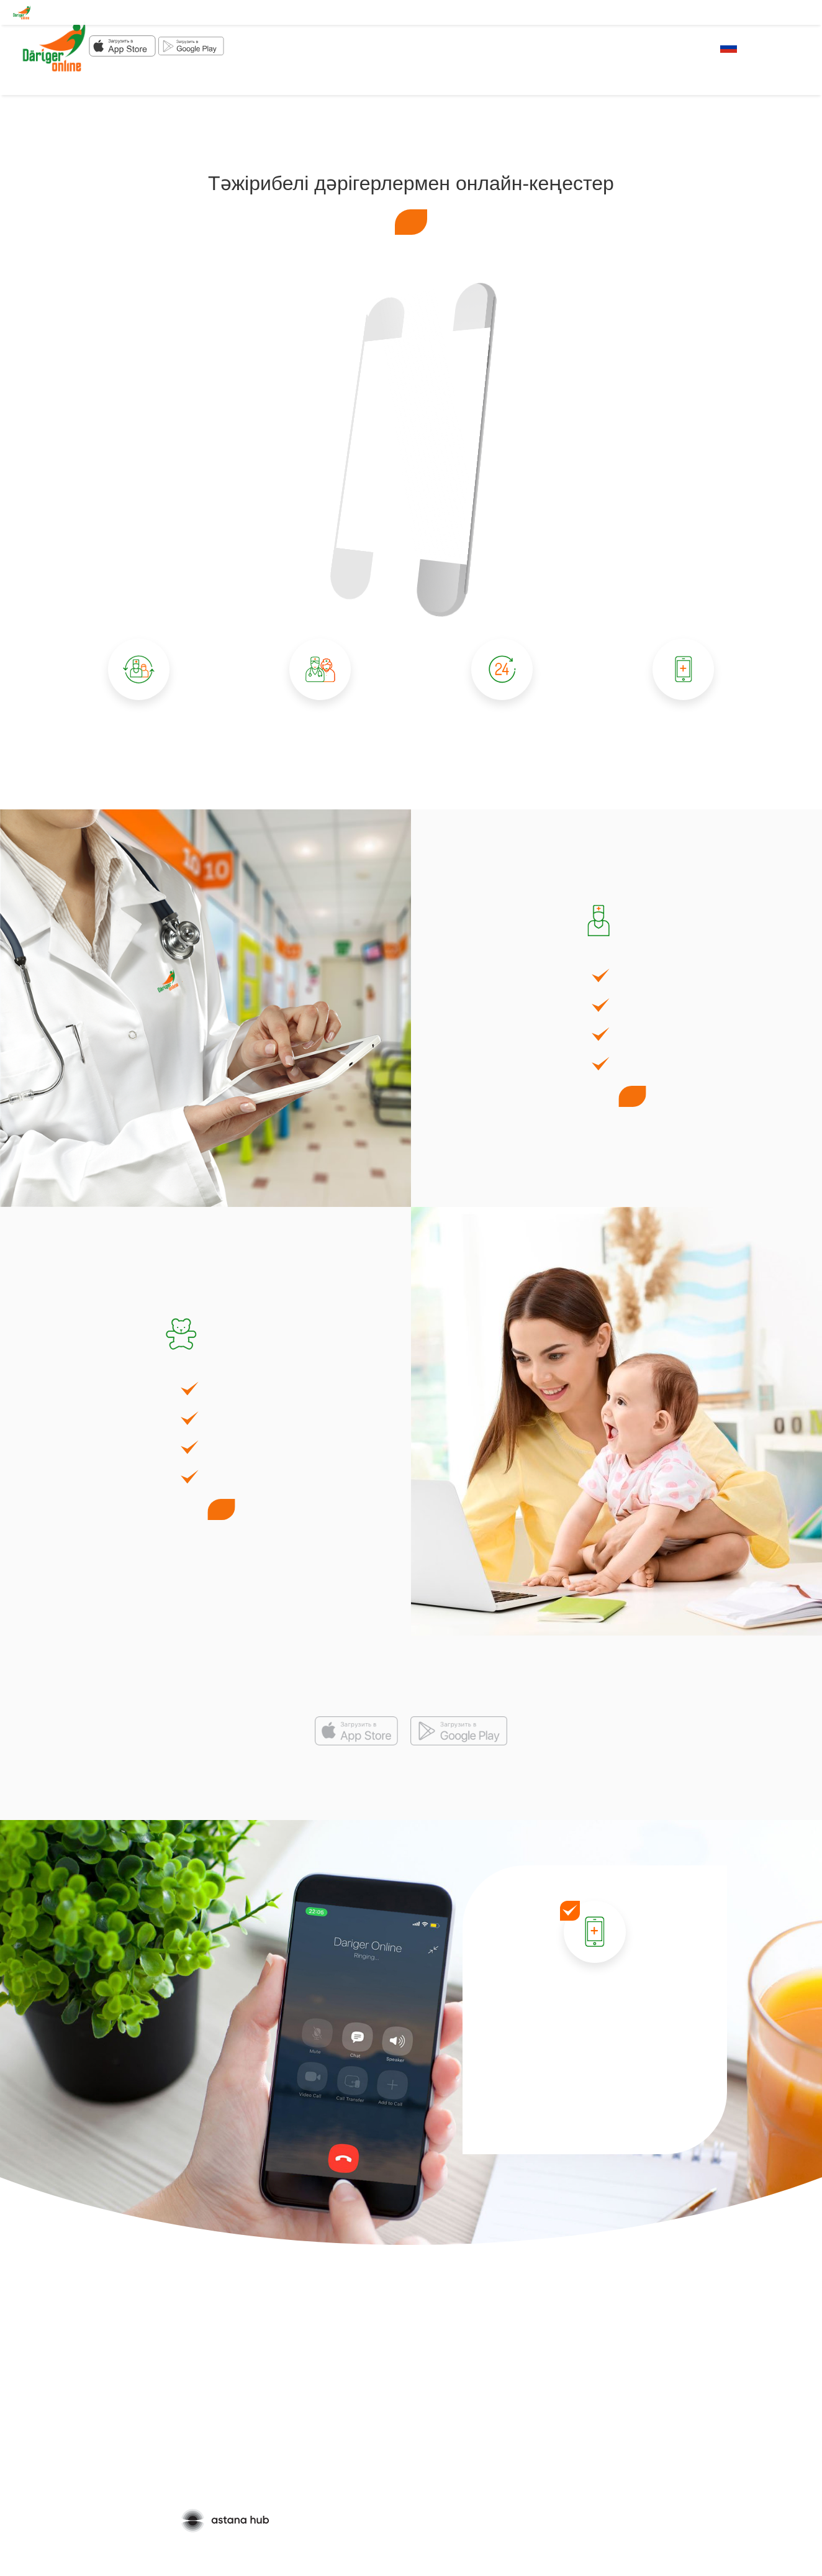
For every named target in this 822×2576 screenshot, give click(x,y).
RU (728, 46)
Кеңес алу (411, 221)
